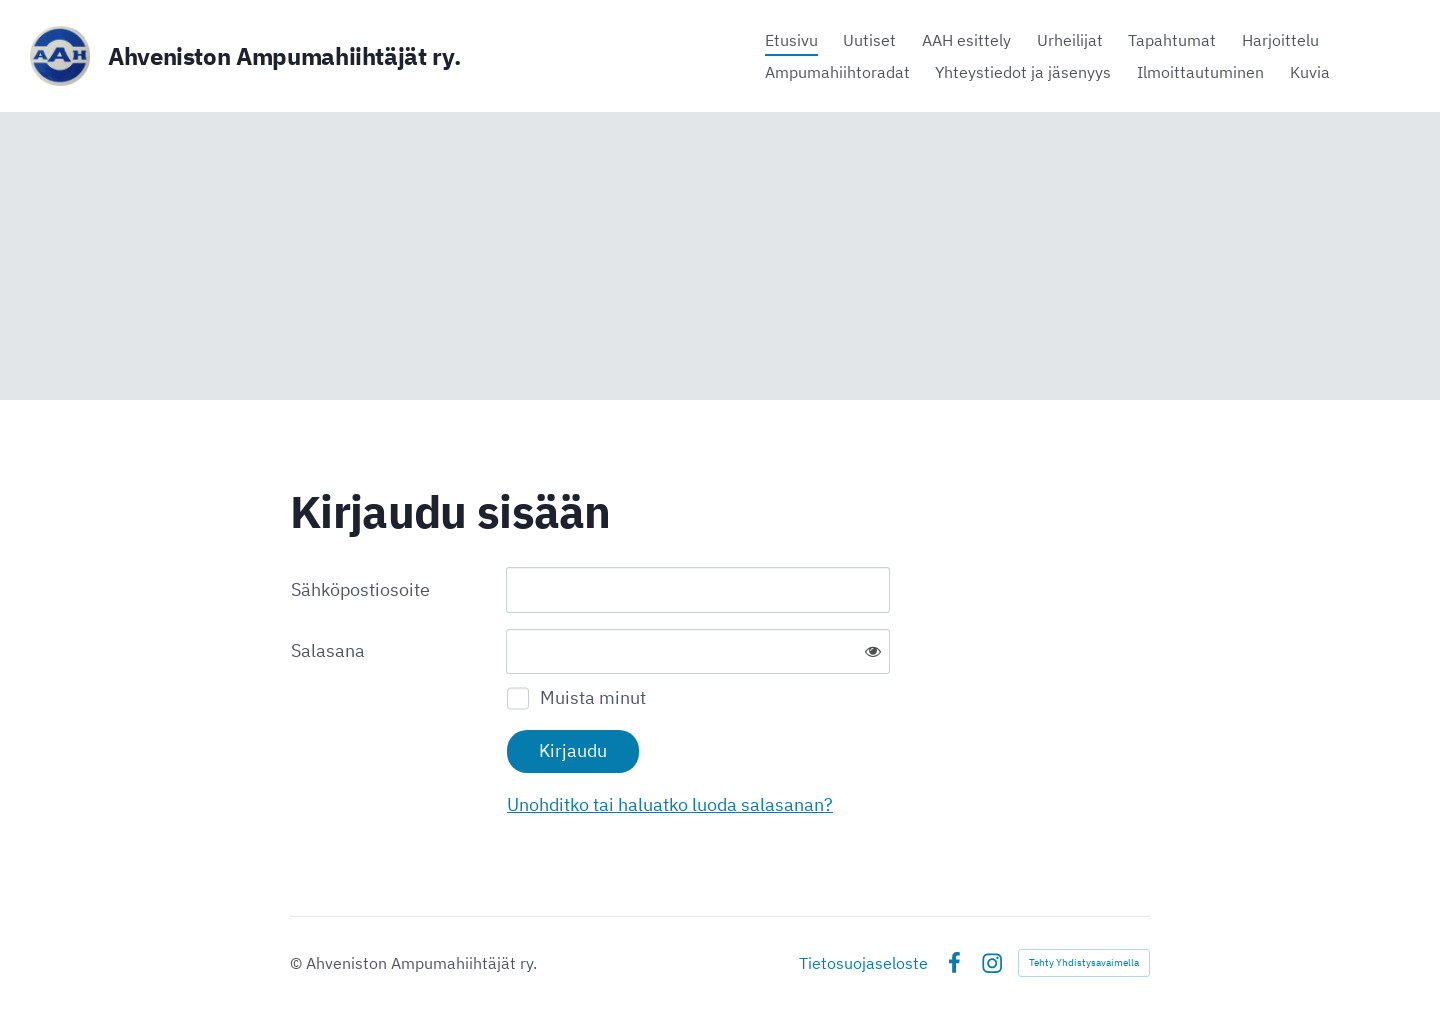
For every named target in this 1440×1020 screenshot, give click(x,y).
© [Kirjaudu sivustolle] (298, 963)
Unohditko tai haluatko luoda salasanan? (670, 804)
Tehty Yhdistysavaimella (1084, 962)
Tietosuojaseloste (863, 963)
